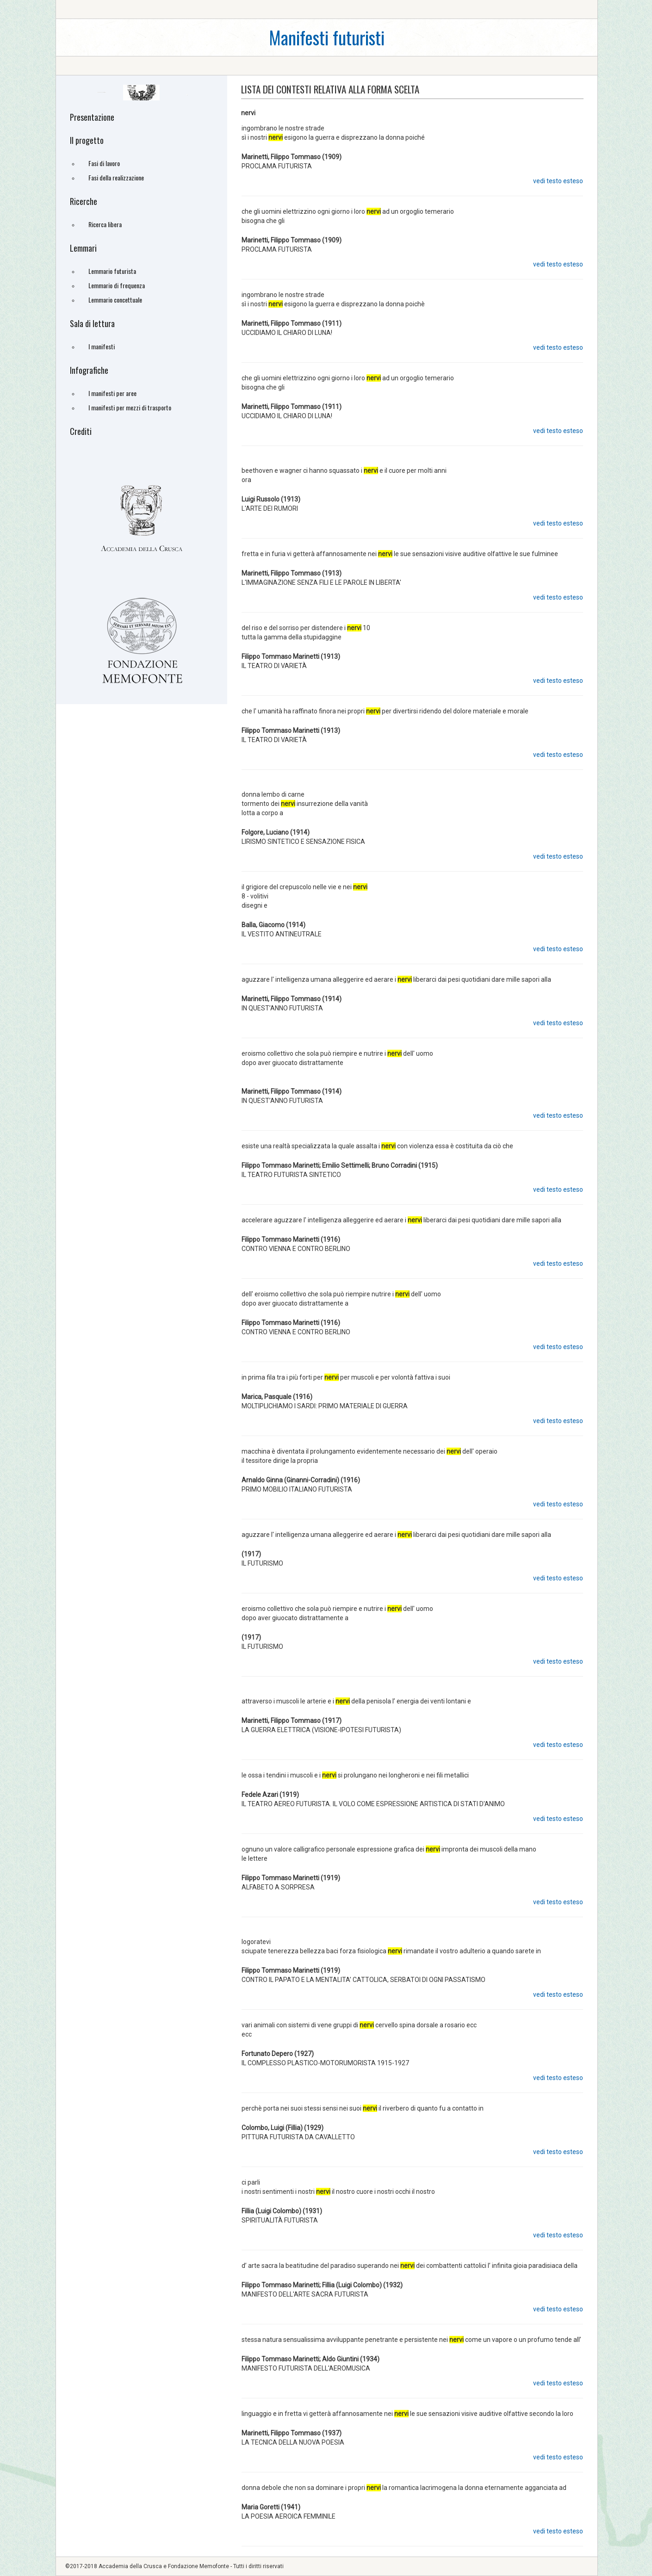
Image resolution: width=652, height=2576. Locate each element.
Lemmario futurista (112, 271)
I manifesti (101, 346)
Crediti (81, 431)
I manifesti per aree (112, 393)
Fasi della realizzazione (116, 177)
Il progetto (87, 140)
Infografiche (89, 370)
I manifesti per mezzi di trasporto (129, 407)
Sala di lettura (92, 323)
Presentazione (92, 117)
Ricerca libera (105, 224)
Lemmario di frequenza (116, 285)
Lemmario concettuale (115, 299)
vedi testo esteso (558, 181)
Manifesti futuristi (327, 37)
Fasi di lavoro (104, 163)
